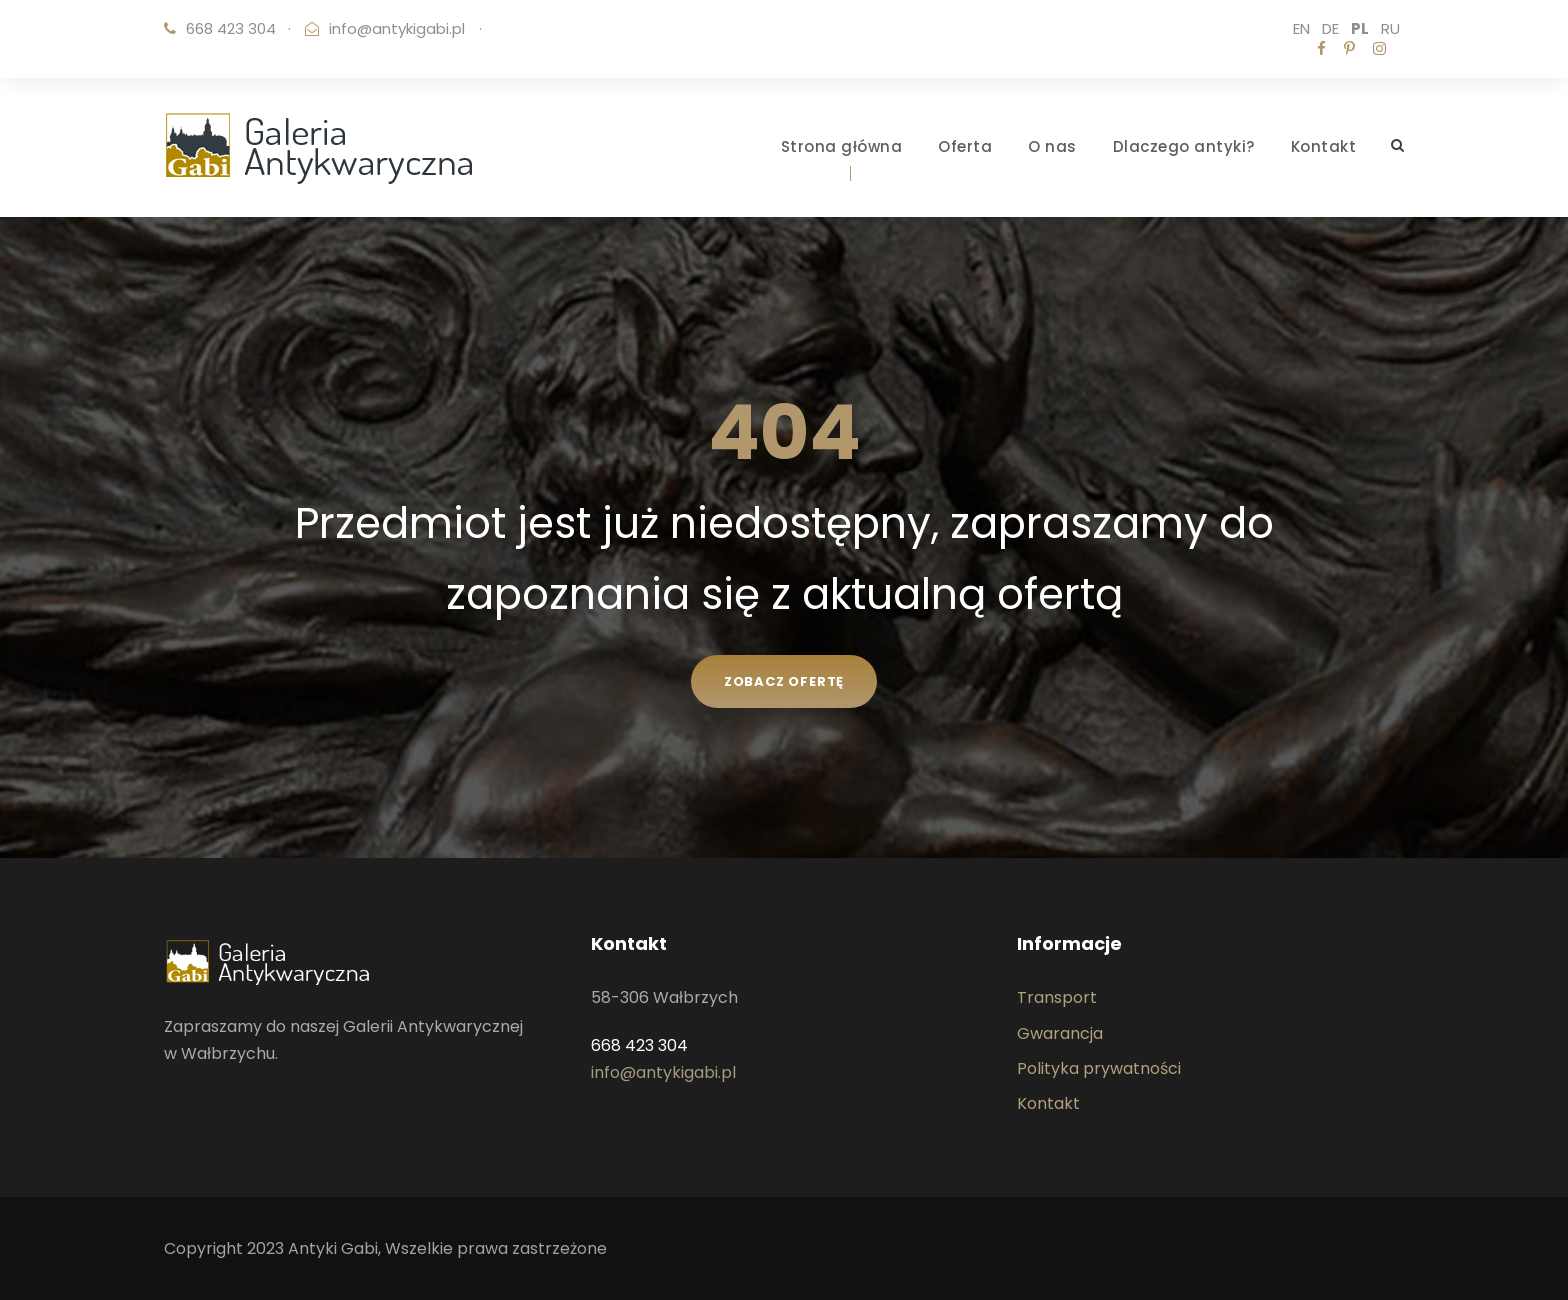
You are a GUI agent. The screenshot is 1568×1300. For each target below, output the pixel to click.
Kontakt (1324, 146)
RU (1390, 28)
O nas (1052, 146)
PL (1360, 28)
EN (1301, 28)
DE (1330, 28)
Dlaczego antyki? (1184, 146)
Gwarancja (1060, 1033)
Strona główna (842, 146)
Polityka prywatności (1099, 1068)
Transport (1057, 997)
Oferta (965, 146)
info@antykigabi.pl (397, 28)
